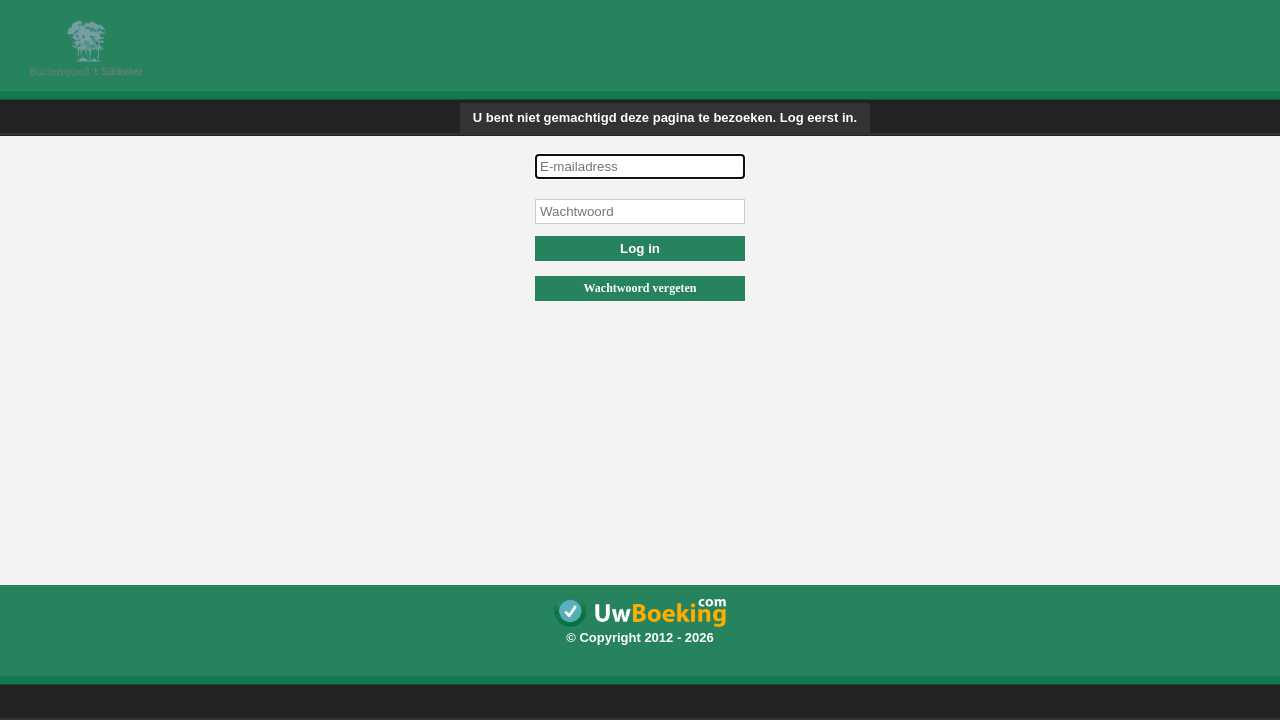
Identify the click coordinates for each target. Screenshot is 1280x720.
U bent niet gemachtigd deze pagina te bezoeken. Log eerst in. (665, 117)
